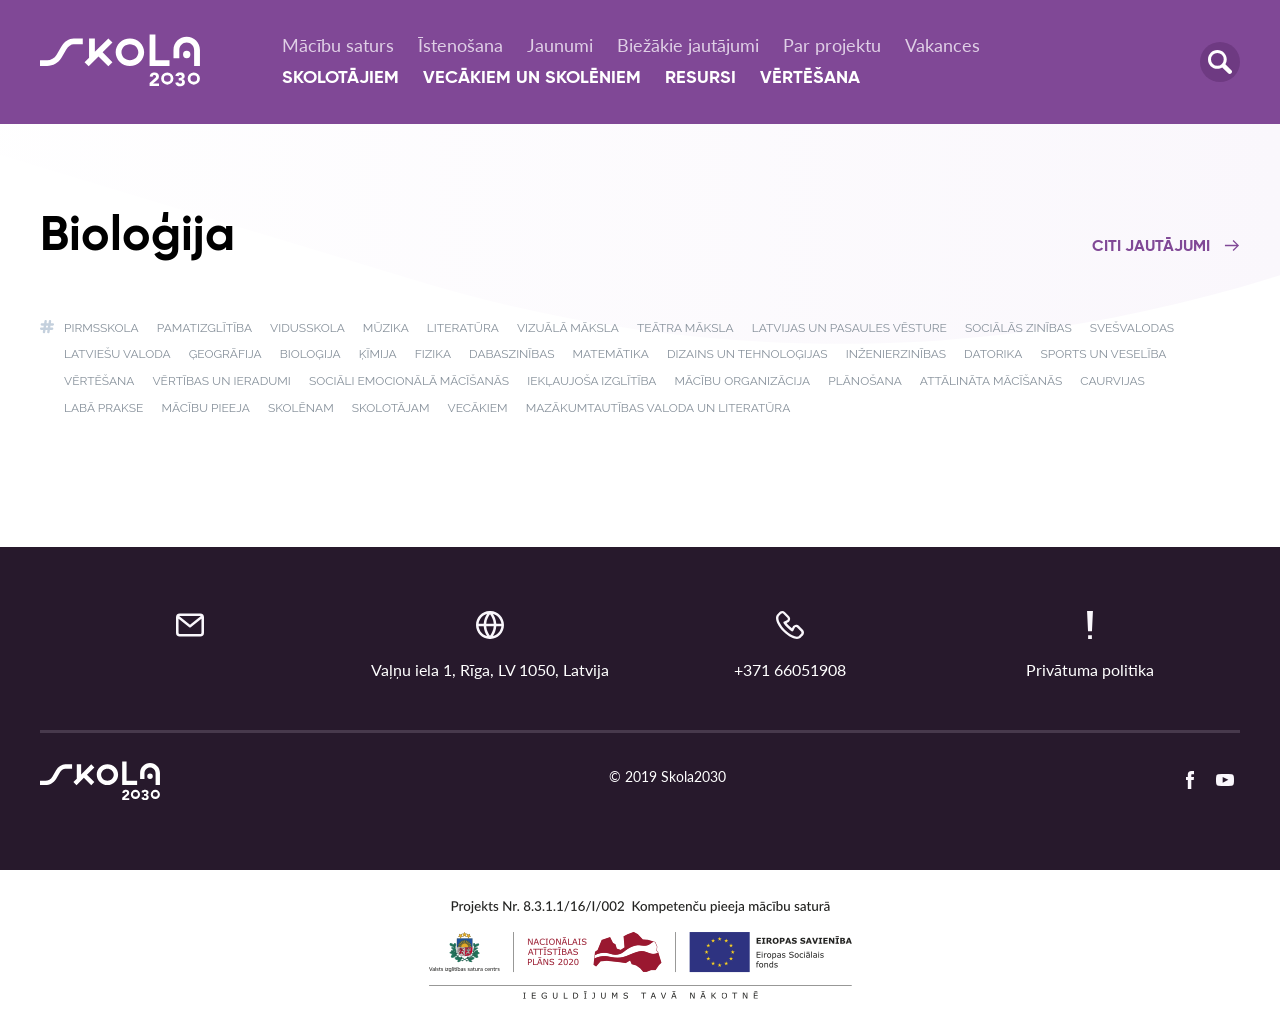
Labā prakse (103, 408)
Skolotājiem (340, 78)
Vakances (942, 45)
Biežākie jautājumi (688, 45)
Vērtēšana (810, 78)
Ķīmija (378, 354)
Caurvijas (1112, 381)
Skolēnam (301, 408)
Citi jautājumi (1166, 247)
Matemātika (611, 354)
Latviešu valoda (117, 354)
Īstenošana (460, 45)
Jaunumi (560, 45)
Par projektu (832, 45)
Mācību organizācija (743, 381)
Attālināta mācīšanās (991, 381)
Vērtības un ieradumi (221, 381)
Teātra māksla (685, 328)
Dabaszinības (511, 354)
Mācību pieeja (205, 408)
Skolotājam (391, 408)
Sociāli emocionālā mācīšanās (409, 381)
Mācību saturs (338, 45)
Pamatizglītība (204, 328)
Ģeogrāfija (225, 354)
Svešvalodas (1132, 328)
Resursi (700, 78)
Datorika (993, 354)
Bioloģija (310, 354)
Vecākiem (478, 408)
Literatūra (463, 328)
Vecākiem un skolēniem (532, 78)
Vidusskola (307, 328)
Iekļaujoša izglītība (591, 381)
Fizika (433, 354)
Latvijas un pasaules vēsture (849, 328)
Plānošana (864, 381)
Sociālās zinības (1018, 328)
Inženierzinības (896, 354)
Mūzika (386, 328)
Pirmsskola (101, 328)
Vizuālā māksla (568, 328)
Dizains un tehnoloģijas (747, 354)
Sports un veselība (1103, 354)
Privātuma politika (1090, 669)
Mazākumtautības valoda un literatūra (658, 408)
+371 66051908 (790, 669)
